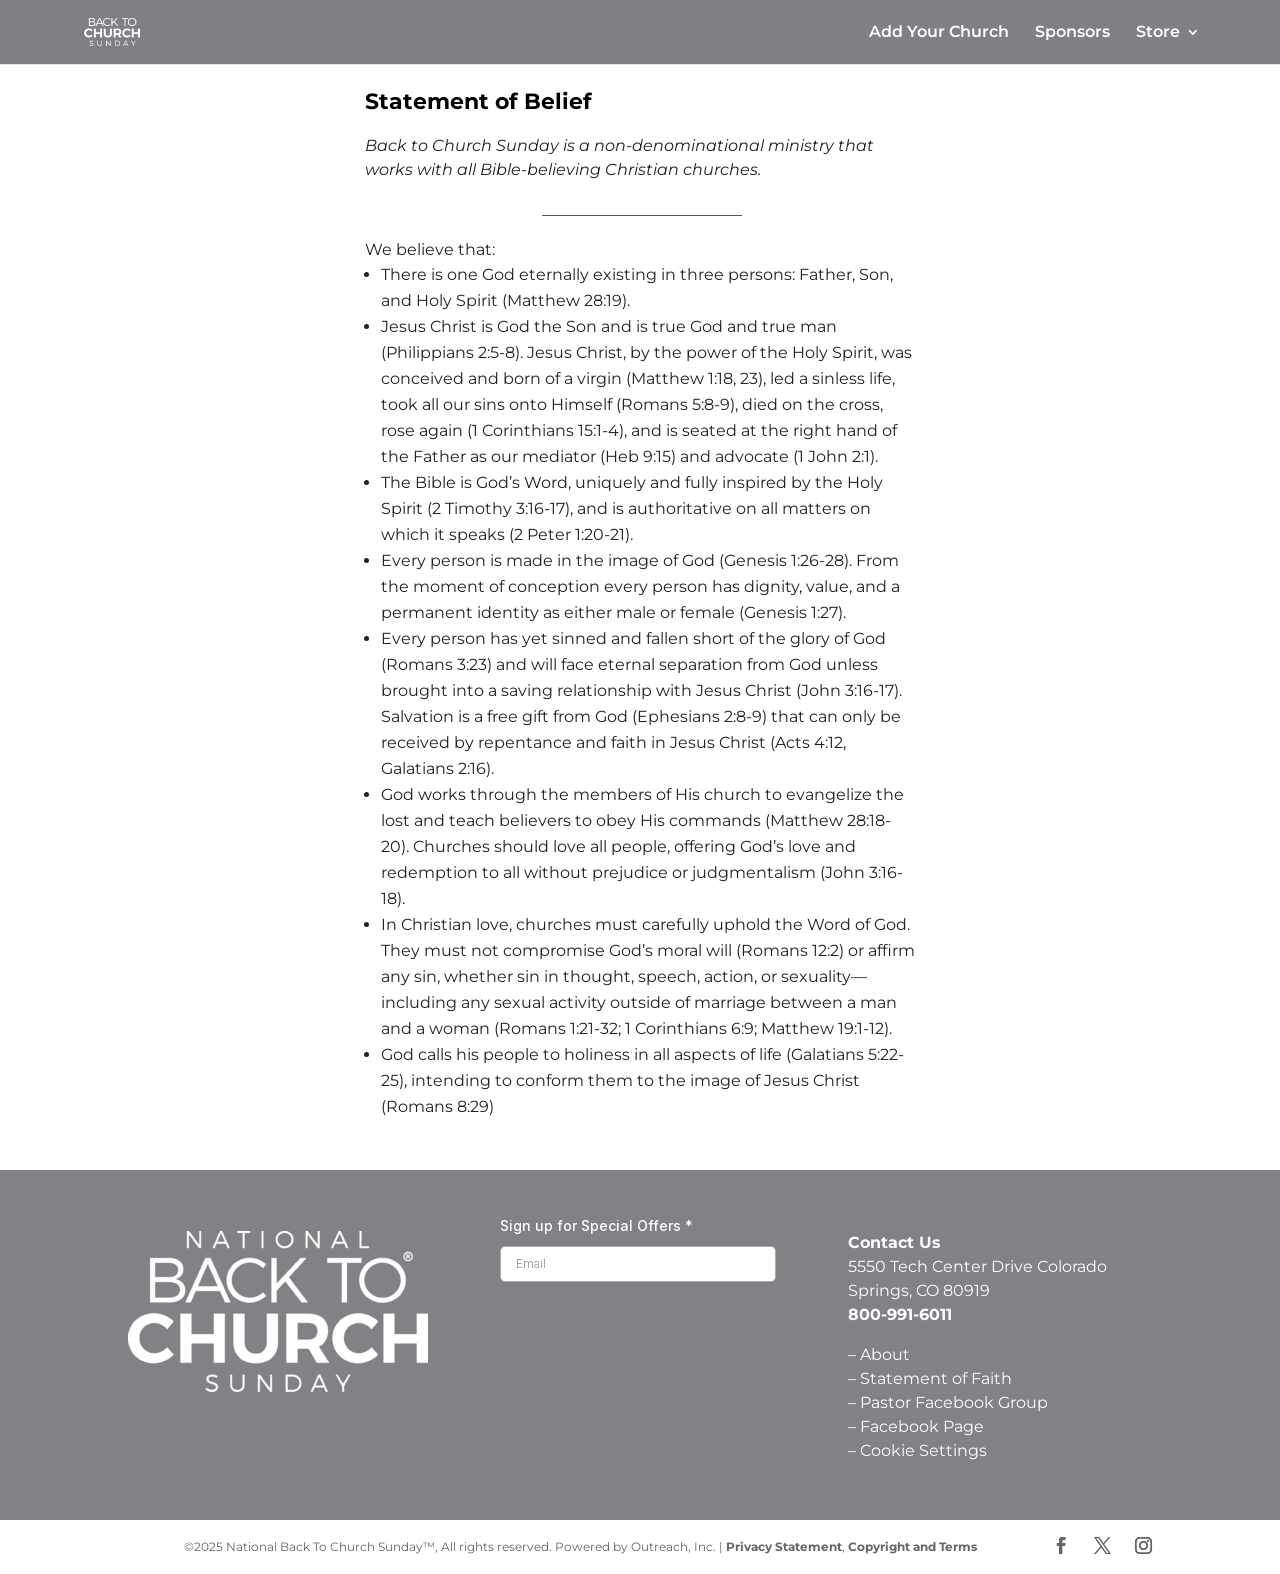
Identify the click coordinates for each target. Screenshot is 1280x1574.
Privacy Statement (784, 1546)
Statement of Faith (938, 1378)
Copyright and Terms (912, 1546)
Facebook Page (922, 1426)
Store (1158, 33)
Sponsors (1072, 33)
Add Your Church (939, 33)
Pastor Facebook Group (954, 1402)
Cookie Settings (923, 1450)
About (885, 1354)
